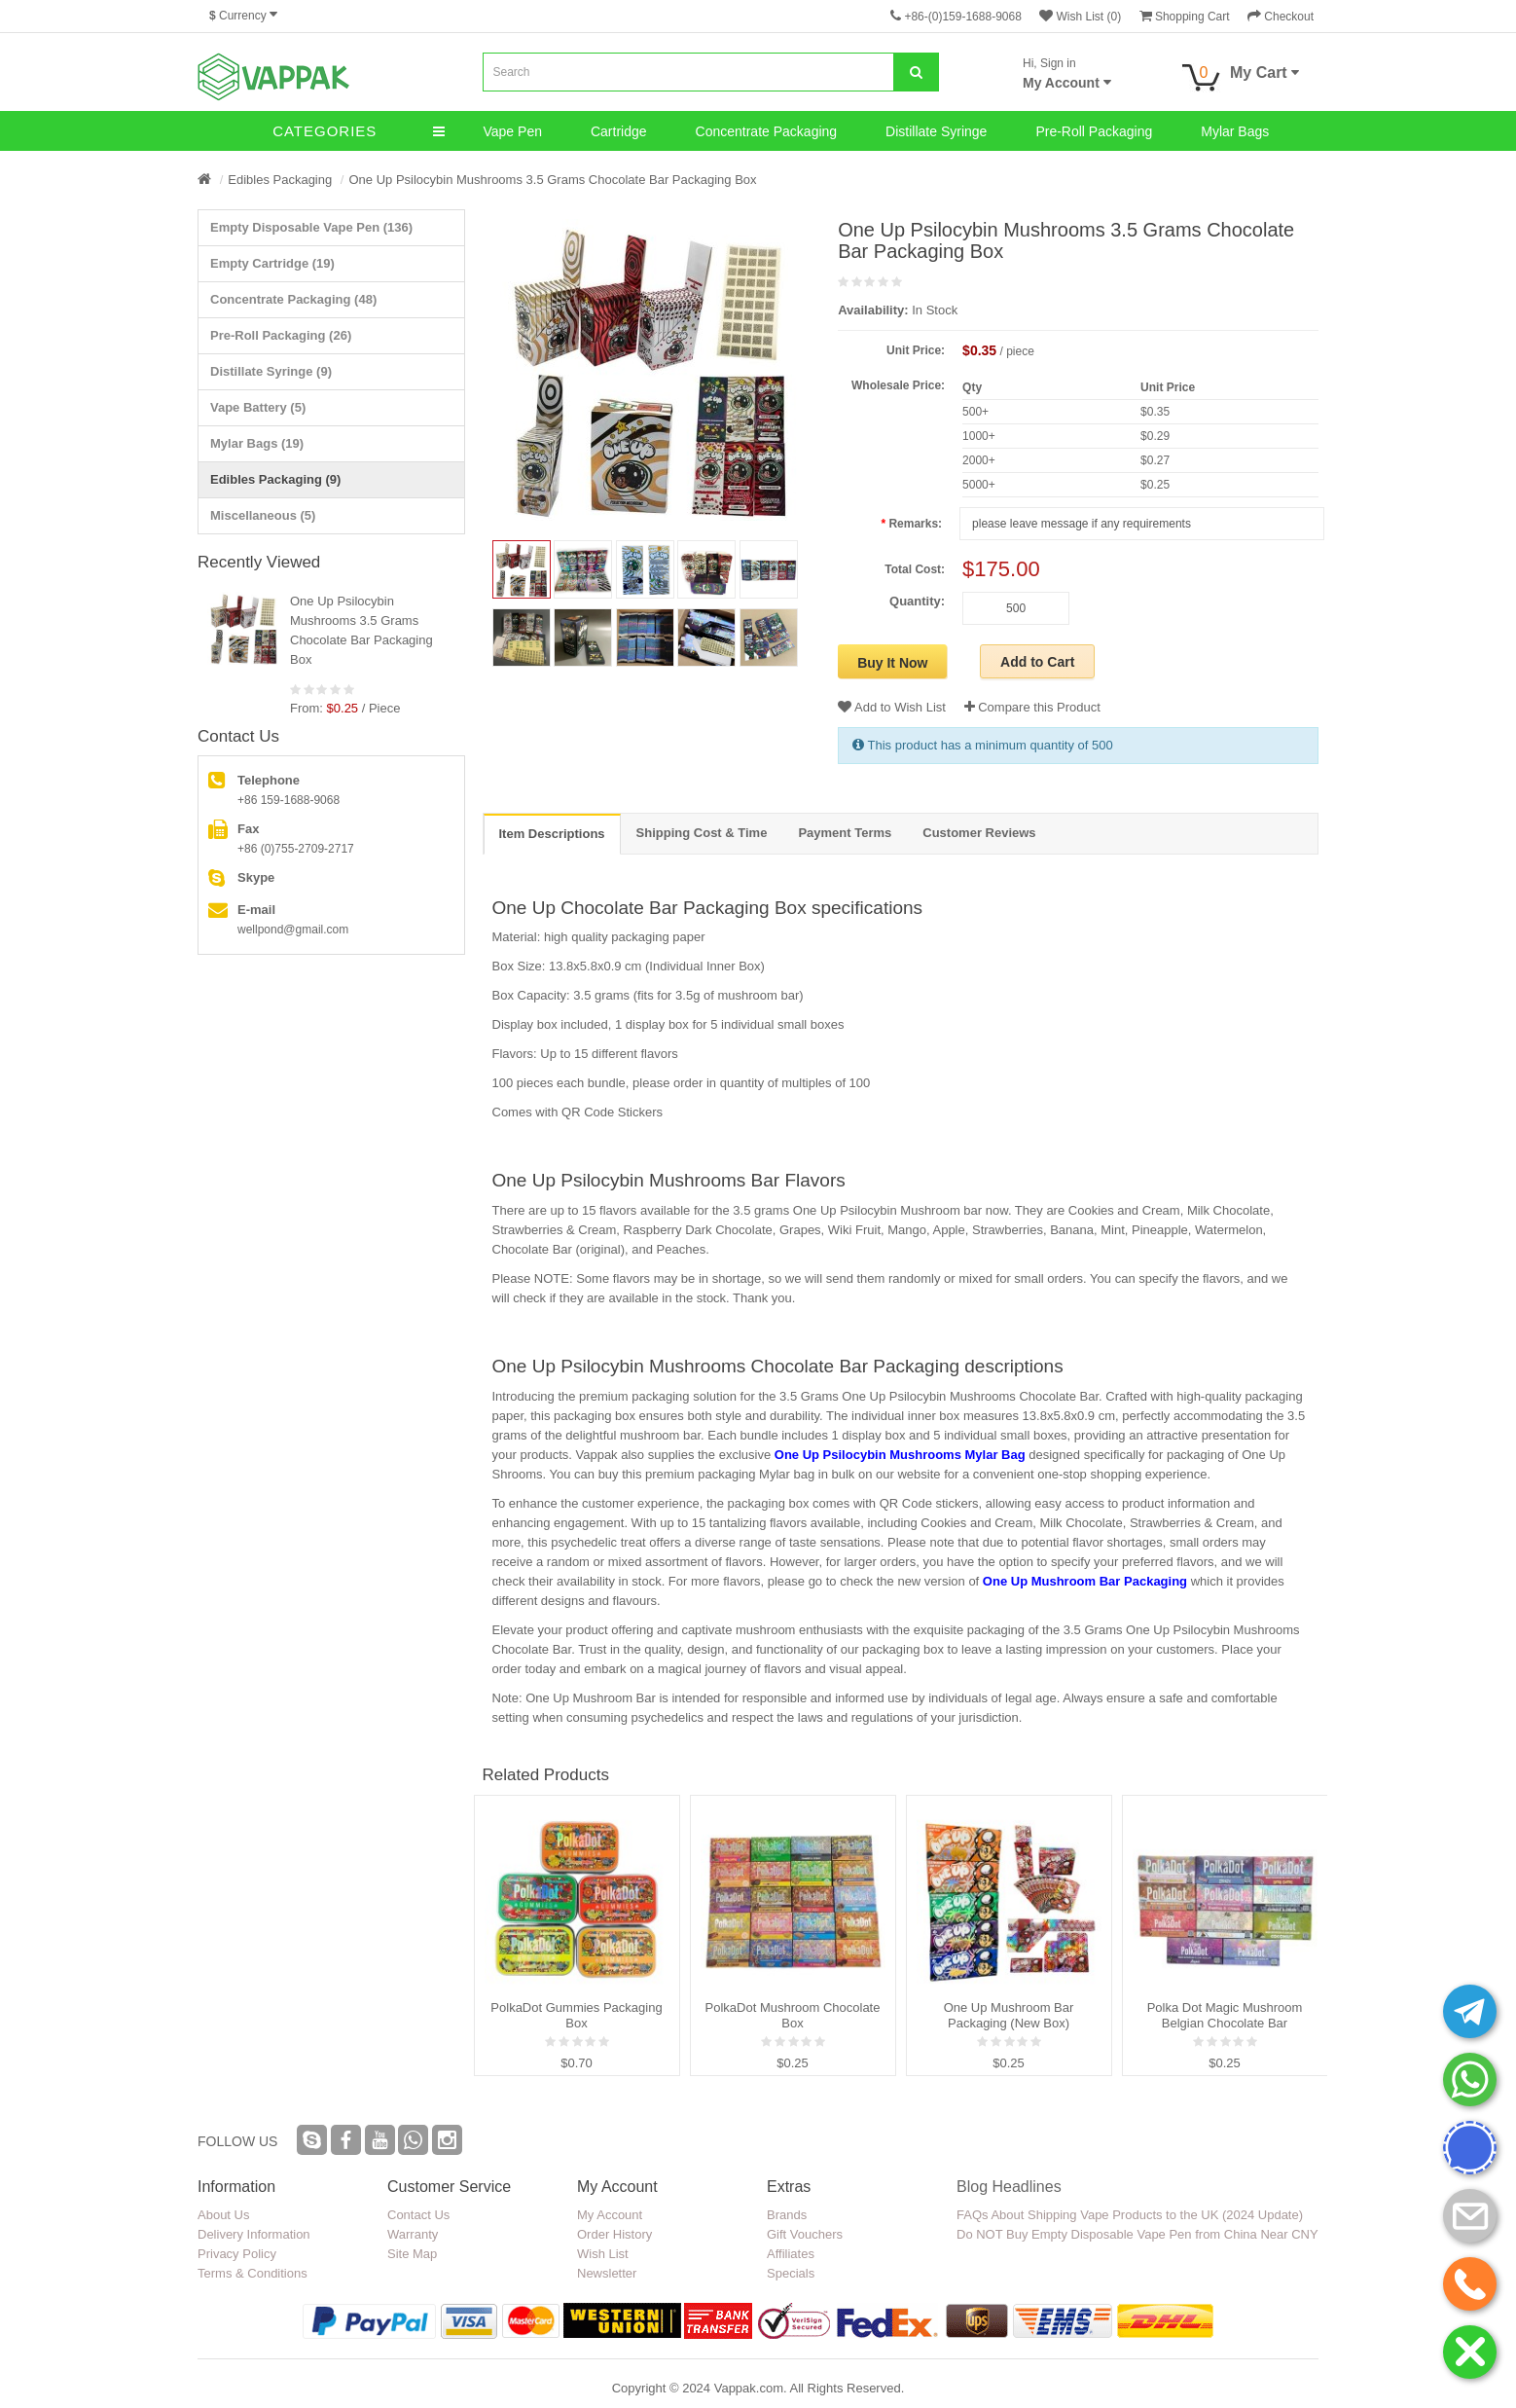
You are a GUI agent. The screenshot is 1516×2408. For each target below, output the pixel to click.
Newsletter (606, 2273)
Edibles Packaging (280, 179)
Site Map (412, 2253)
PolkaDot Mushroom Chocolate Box (793, 2015)
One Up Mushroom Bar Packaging (1085, 1581)
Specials (790, 2273)
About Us (223, 2214)
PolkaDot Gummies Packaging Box (576, 2015)
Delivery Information (254, 2234)
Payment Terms (844, 832)
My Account (609, 2214)
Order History (614, 2234)
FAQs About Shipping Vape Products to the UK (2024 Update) (1130, 2214)
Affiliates (790, 2253)
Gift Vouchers (805, 2234)
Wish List (603, 2253)
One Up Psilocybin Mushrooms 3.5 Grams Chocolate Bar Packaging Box (552, 179)
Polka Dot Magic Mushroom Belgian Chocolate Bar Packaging (1225, 2015)
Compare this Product (1032, 707)
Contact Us (418, 2214)
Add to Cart (1037, 662)
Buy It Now (892, 663)
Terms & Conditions (252, 2273)
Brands (787, 2214)
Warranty (412, 2234)
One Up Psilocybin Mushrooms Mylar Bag (900, 1454)
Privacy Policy (237, 2253)
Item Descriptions (552, 833)
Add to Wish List (892, 707)
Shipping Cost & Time (702, 832)
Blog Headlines (1009, 2186)
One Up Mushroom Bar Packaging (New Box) (1009, 2015)
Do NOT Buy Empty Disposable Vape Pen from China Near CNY (1137, 2234)
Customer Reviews (978, 832)
